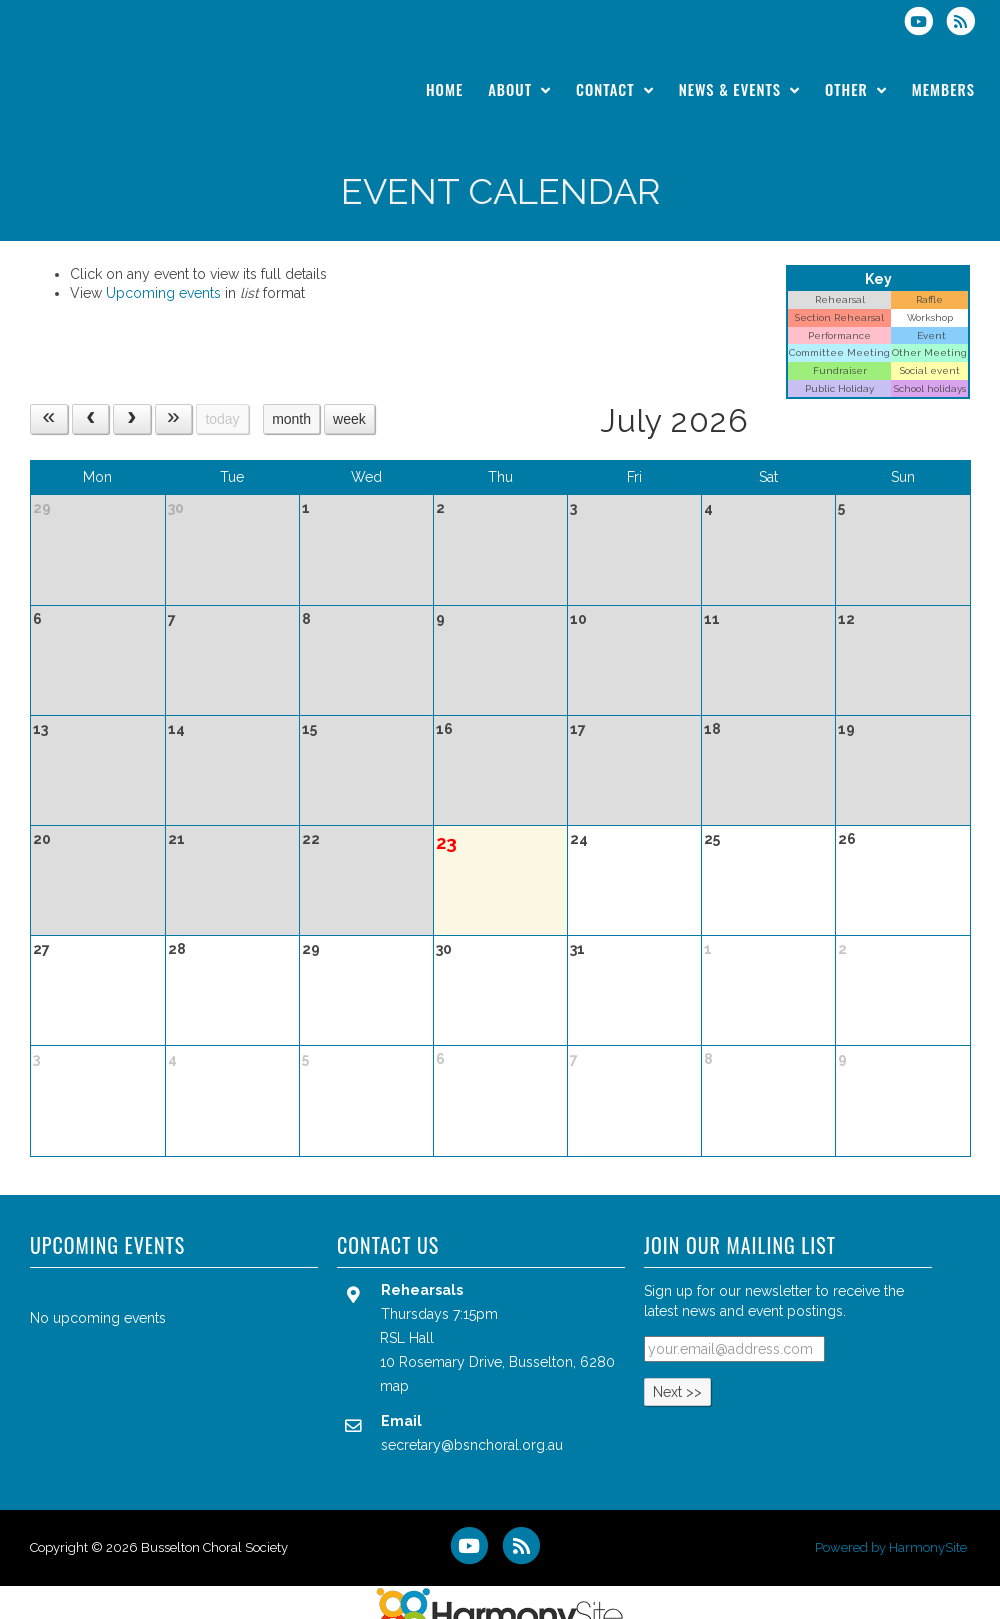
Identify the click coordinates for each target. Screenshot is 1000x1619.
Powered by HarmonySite (891, 1547)
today (222, 419)
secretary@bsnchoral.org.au (472, 1445)
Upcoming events (163, 293)
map (394, 1386)
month (291, 419)
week (349, 419)
